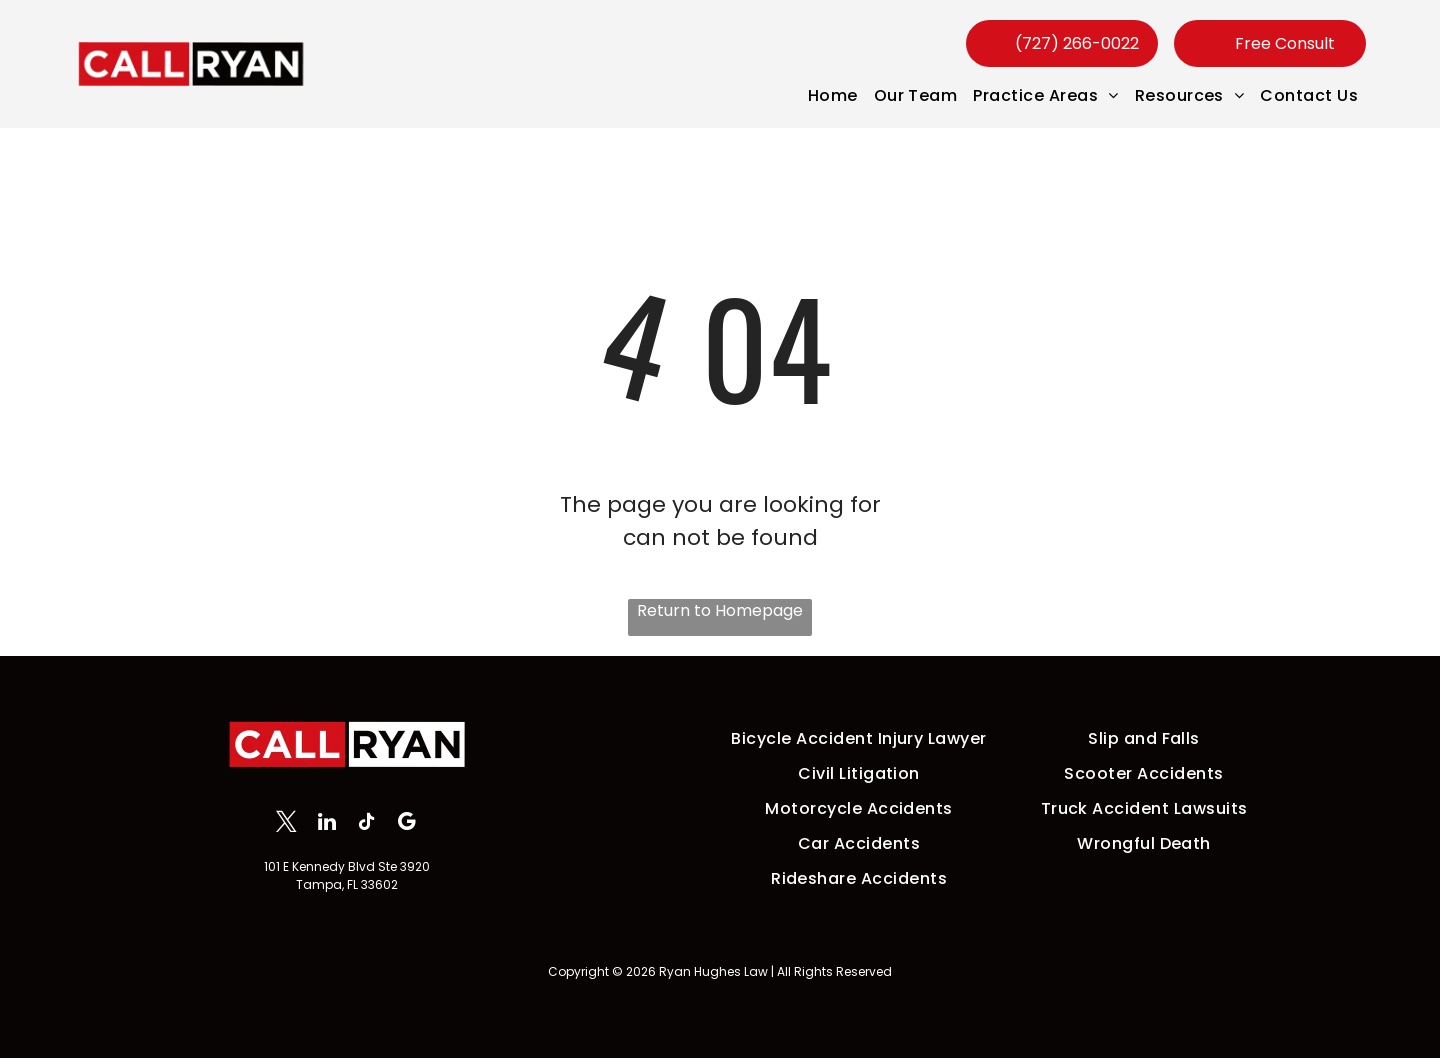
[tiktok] (366, 824)
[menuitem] (833, 95)
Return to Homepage (720, 610)
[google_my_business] (406, 824)
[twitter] (286, 824)
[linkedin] (326, 824)
